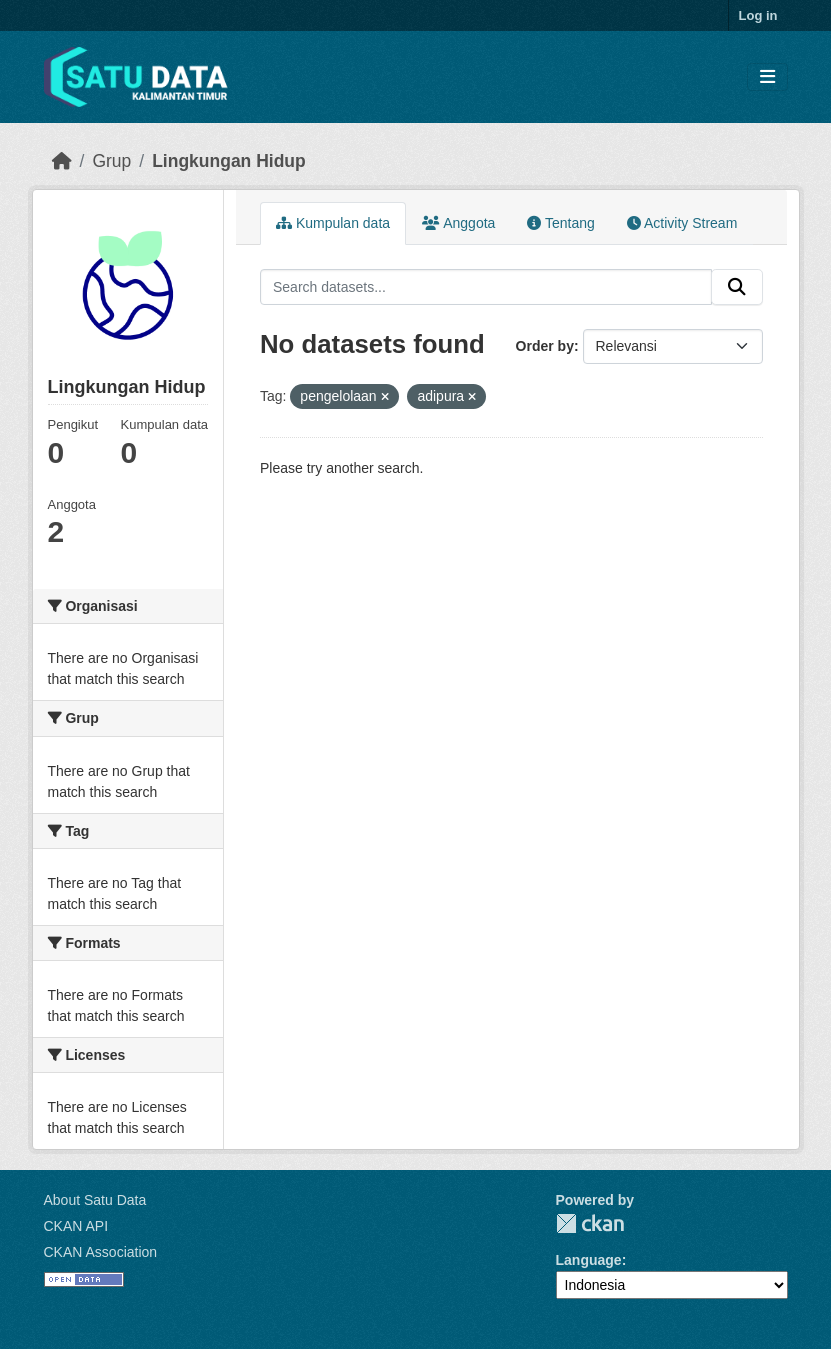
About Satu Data (95, 1200)
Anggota (458, 223)
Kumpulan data (333, 223)
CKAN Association (101, 1252)
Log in (758, 15)
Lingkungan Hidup (229, 161)
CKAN (590, 1223)
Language (589, 1260)
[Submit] (737, 287)
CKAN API (76, 1226)
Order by (545, 346)
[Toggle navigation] (767, 77)
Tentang (560, 223)
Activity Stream (682, 223)
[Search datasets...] (486, 287)
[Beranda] (62, 161)
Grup (111, 161)
